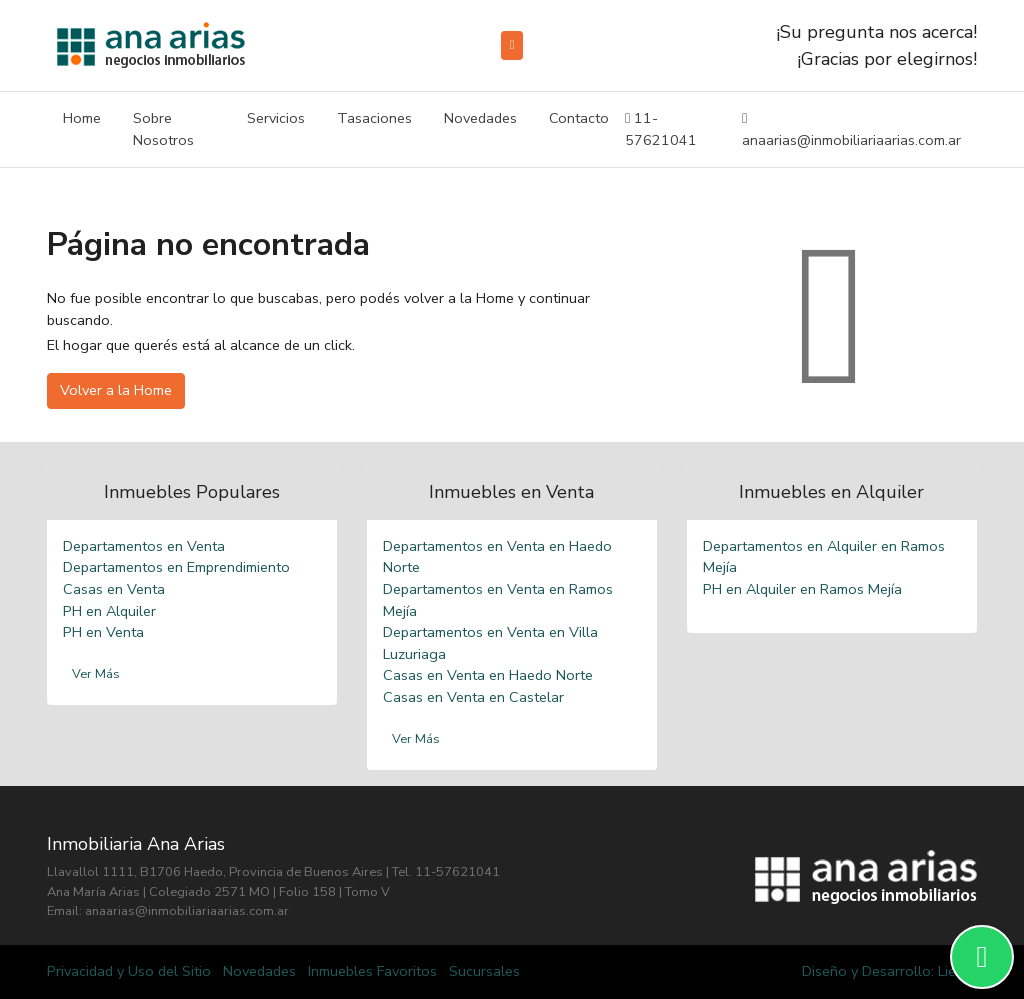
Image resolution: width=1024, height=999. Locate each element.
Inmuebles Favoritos (372, 971)
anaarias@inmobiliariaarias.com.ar (851, 129)
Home (82, 118)
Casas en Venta (114, 589)
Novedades (480, 118)
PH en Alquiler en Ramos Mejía (802, 589)
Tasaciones (374, 118)
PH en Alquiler (109, 611)
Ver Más (96, 674)
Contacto (579, 118)
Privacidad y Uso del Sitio (129, 971)
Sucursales (484, 971)
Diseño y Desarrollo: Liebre (889, 971)
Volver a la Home (116, 390)
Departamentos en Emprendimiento (176, 567)
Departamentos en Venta (144, 546)
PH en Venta (103, 632)
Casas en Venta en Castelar (473, 697)
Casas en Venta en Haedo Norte (488, 675)
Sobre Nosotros (163, 129)
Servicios (276, 118)
